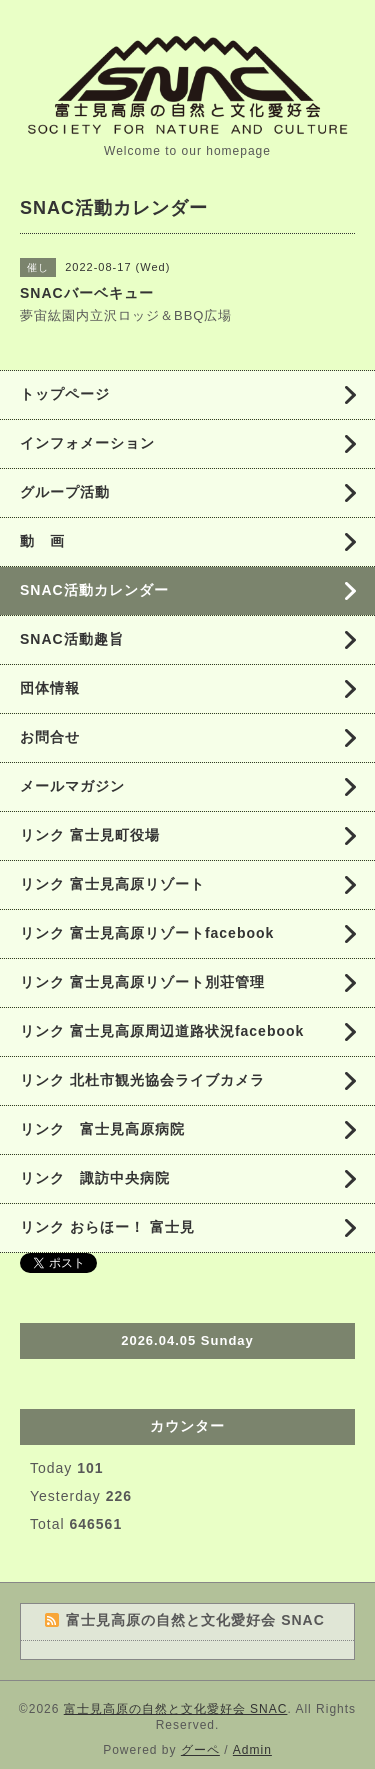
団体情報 (50, 688)
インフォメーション (87, 443)
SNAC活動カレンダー (94, 590)
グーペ (200, 1750)
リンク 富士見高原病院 (102, 1129)
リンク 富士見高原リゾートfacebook (147, 933)
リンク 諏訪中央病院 (95, 1178)
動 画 (50, 541)
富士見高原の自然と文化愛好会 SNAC (176, 1709)
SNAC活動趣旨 (72, 639)
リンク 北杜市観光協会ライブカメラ (142, 1080)
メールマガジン (72, 786)
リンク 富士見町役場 (90, 835)
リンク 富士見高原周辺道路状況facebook (162, 1031)
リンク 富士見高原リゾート (112, 884)
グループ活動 (65, 492)
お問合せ (50, 737)
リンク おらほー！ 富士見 (107, 1227)
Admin (252, 1750)
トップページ (65, 394)
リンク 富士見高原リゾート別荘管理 (142, 982)
